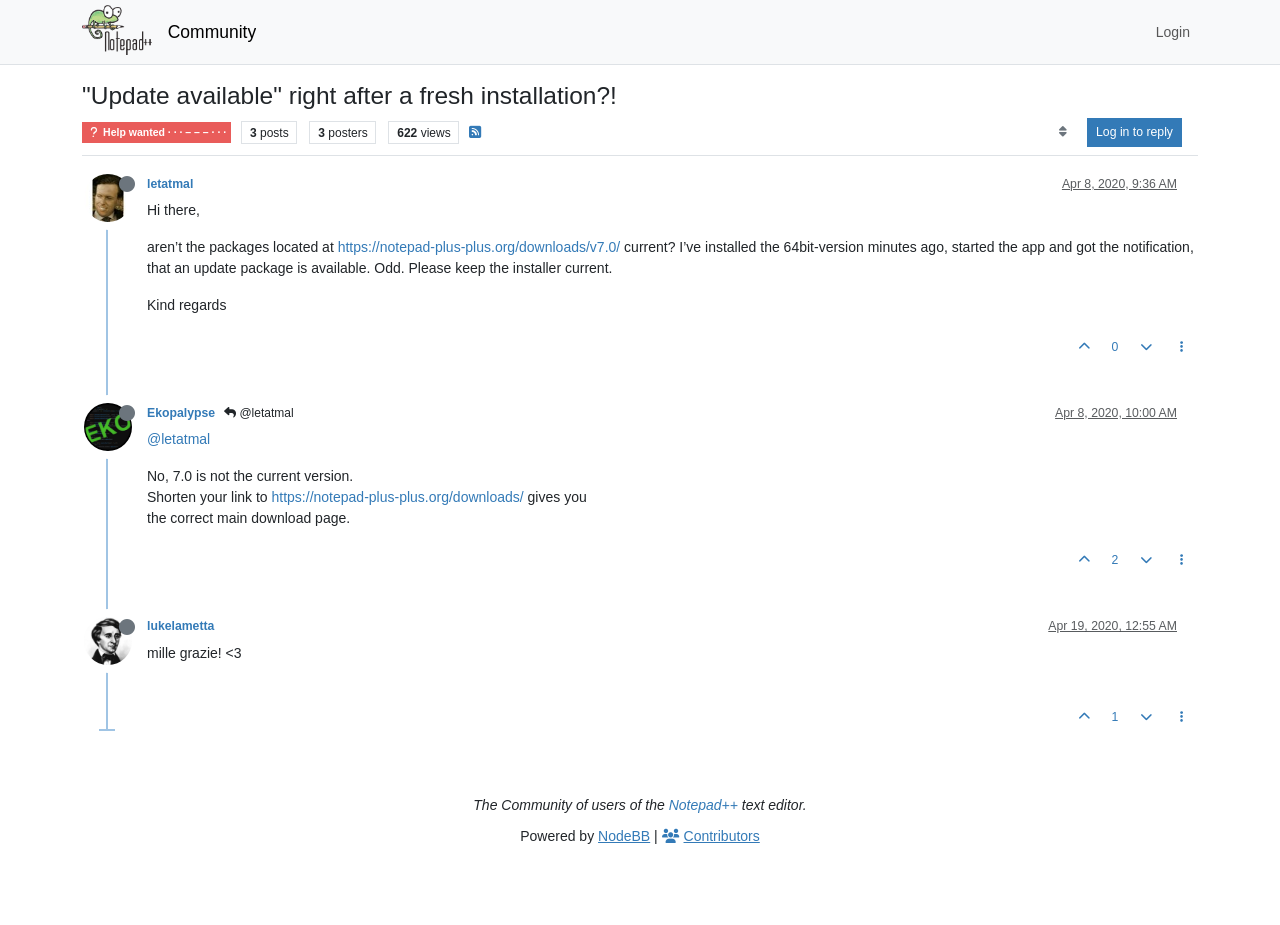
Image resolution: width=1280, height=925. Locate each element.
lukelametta (180, 626)
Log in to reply (1134, 132)
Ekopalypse (181, 413)
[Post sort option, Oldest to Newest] (1062, 132)
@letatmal (259, 413)
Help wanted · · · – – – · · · (156, 132)
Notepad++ (703, 805)
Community (212, 32)
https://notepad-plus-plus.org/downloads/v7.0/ (479, 247)
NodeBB (624, 836)
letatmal (170, 184)
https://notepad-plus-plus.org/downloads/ (398, 497)
